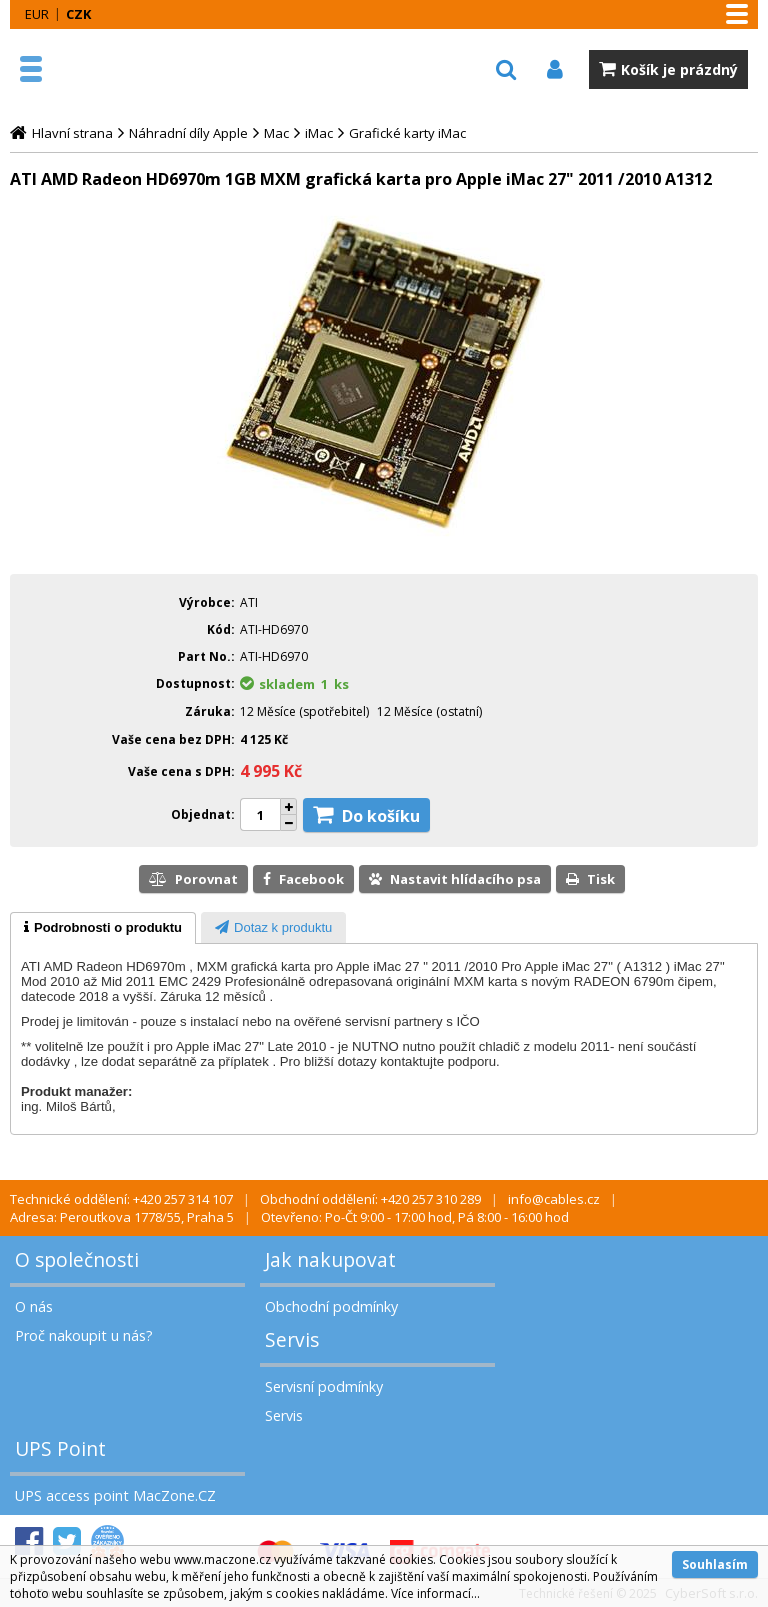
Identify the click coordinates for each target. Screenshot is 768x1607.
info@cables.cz (554, 1199)
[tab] (103, 928)
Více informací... (435, 1593)
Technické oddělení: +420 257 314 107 (121, 1199)
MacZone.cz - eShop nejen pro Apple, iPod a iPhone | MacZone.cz (105, 69)
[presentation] (103, 928)
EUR (37, 14)
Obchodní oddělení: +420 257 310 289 (370, 1199)
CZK (78, 14)
